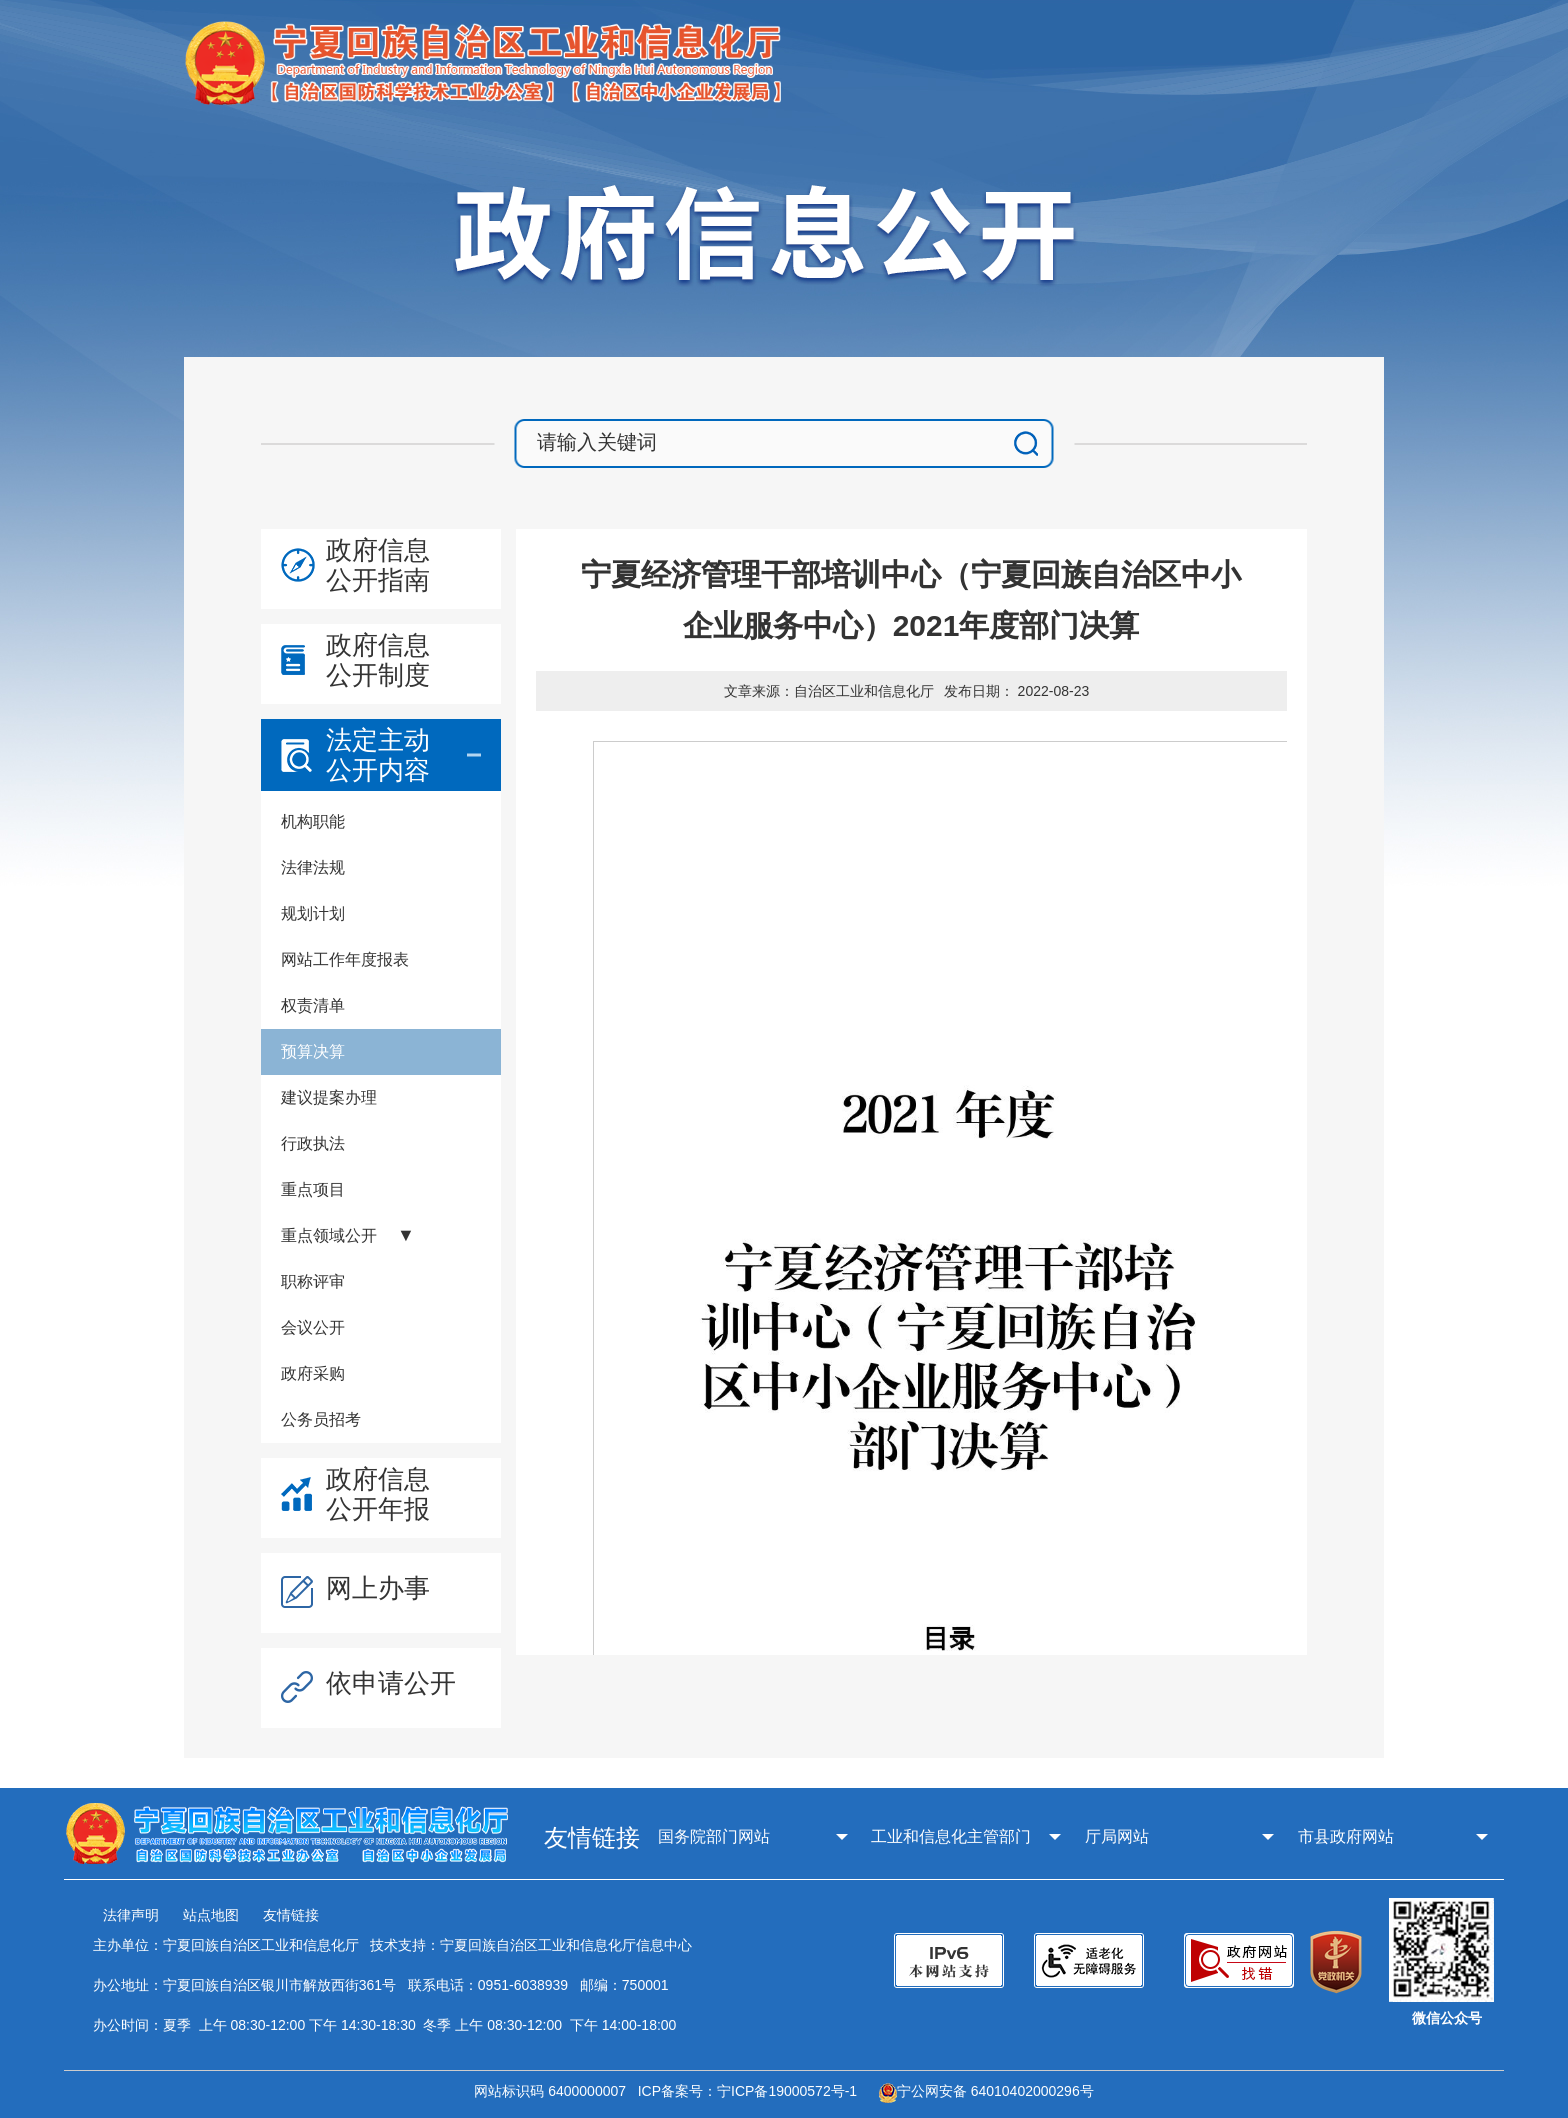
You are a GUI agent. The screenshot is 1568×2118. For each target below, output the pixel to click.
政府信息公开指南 (378, 565)
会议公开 (313, 1327)
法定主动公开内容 (378, 755)
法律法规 (313, 867)
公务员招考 (321, 1419)
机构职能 (313, 821)
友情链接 (291, 1915)
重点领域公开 (329, 1235)
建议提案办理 (329, 1097)
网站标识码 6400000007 (554, 2091)
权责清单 (313, 1005)
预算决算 (313, 1051)
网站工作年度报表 (345, 959)
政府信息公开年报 (378, 1494)
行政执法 (313, 1143)
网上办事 (378, 1588)
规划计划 (313, 913)
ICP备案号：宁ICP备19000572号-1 (751, 2091)
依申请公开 (391, 1683)
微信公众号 (1447, 2018)
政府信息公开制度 (378, 660)
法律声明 (131, 1915)
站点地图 (211, 1915)
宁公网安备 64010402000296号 (986, 2091)
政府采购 (313, 1373)
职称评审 (313, 1281)
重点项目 (313, 1189)
